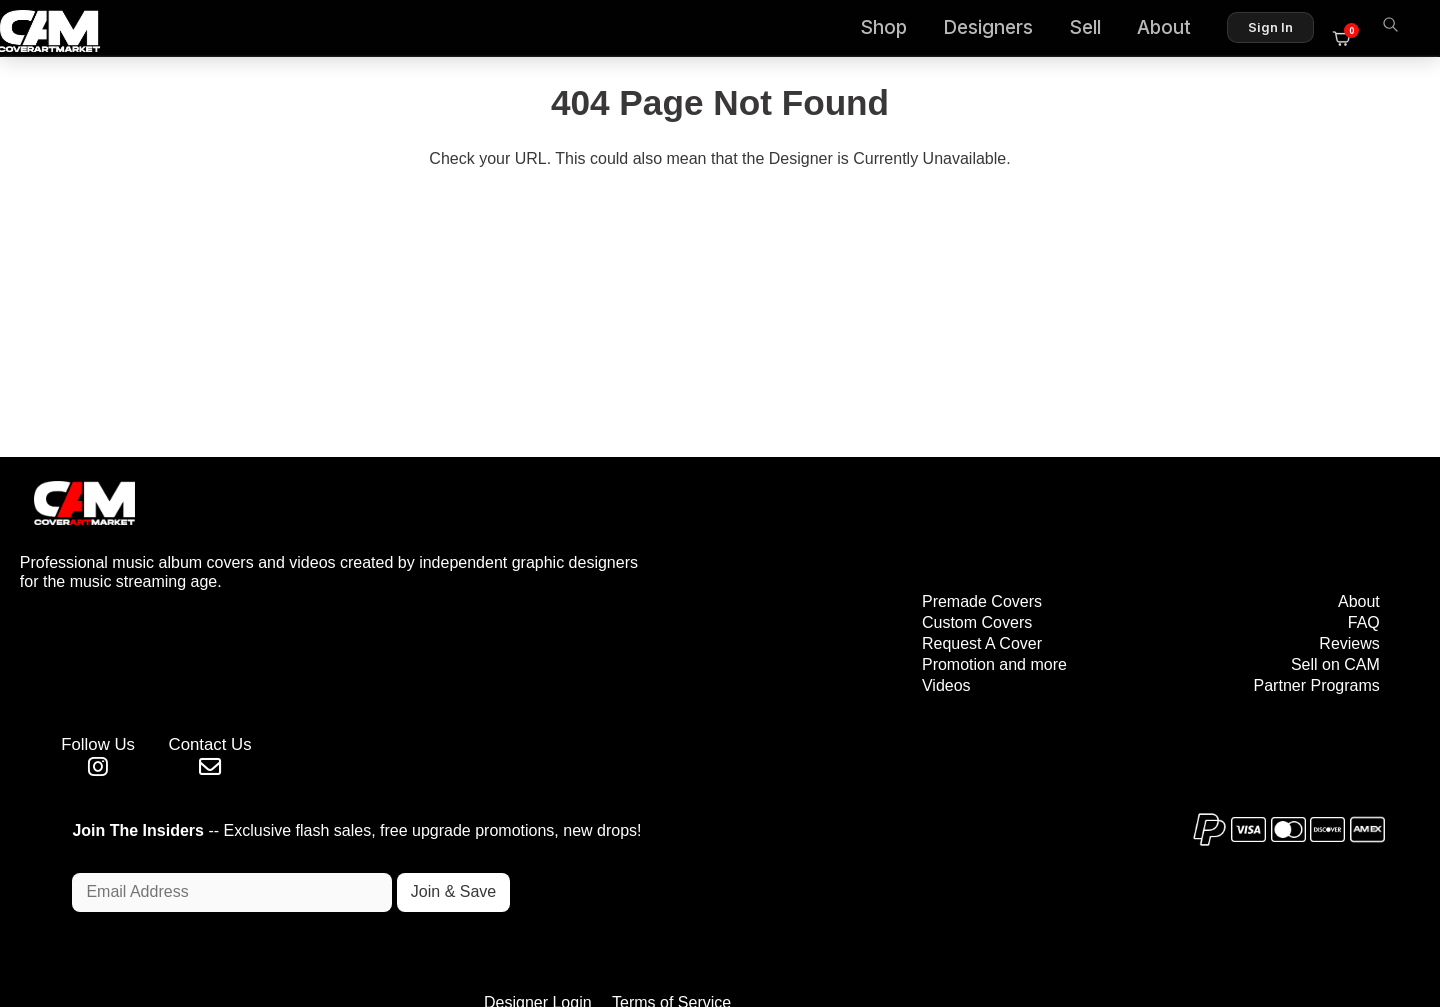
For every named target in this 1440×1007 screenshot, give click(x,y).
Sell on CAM (1332, 576)
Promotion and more (900, 576)
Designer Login (650, 906)
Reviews (1347, 555)
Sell (1097, 30)
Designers (1000, 30)
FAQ (1361, 534)
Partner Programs (1314, 597)
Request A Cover (888, 555)
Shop (895, 30)
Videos (852, 597)
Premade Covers (888, 513)
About (1176, 30)
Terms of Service (783, 906)
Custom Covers (883, 534)
